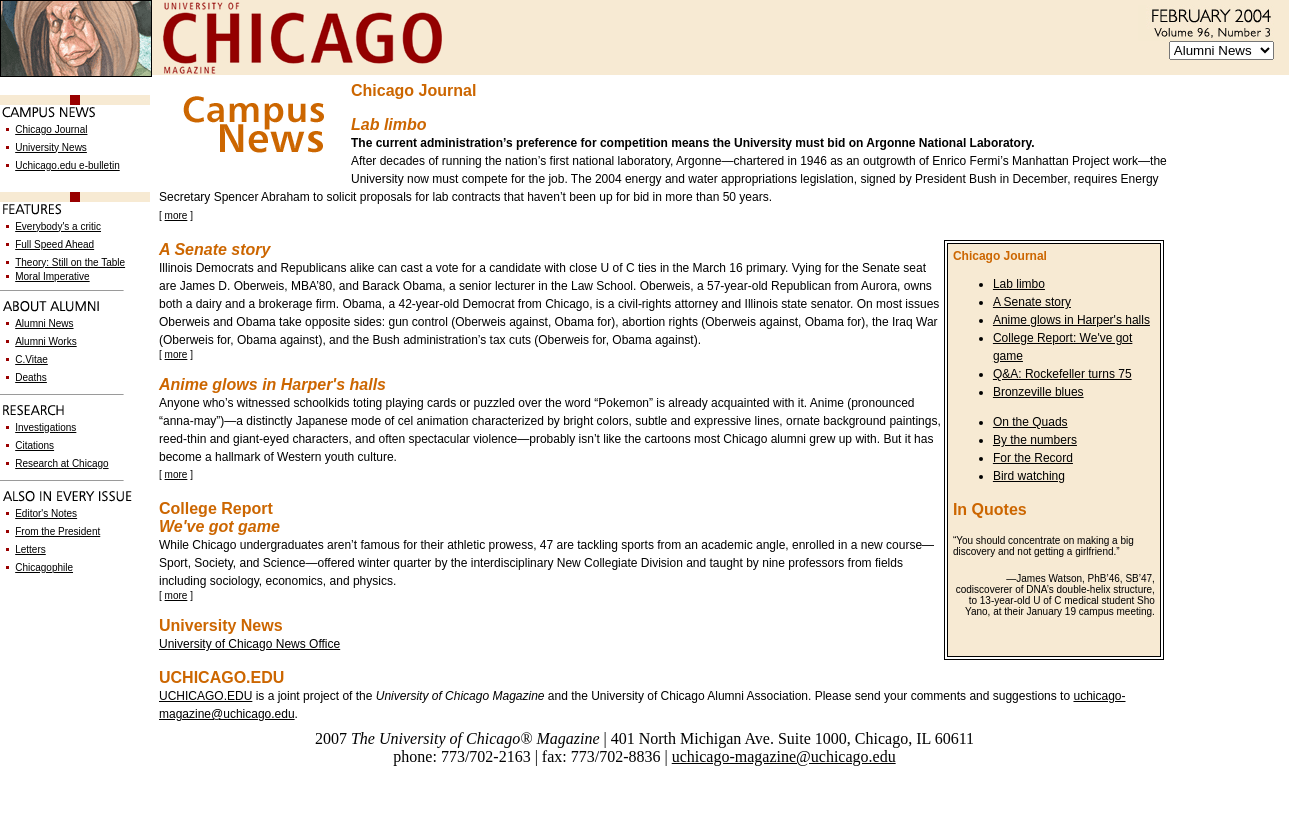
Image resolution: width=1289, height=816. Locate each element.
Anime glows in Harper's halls (1071, 320)
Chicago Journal (51, 129)
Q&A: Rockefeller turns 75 (1062, 374)
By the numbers (1035, 440)
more (176, 215)
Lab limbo (1019, 284)
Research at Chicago (61, 463)
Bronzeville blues (1038, 392)
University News (51, 147)
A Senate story (1032, 302)
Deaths (31, 377)
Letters (30, 549)
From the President (57, 531)
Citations (34, 445)
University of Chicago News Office (249, 644)
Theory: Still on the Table (70, 262)
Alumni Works (46, 341)
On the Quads (1030, 422)
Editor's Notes (46, 513)
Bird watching (1029, 476)
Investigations (45, 427)
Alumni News (44, 323)
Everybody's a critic (58, 226)
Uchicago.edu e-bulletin (67, 165)
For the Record (1033, 458)
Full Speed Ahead (54, 244)
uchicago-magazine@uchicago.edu (784, 756)
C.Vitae (31, 359)
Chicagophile (44, 567)
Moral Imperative (52, 276)
